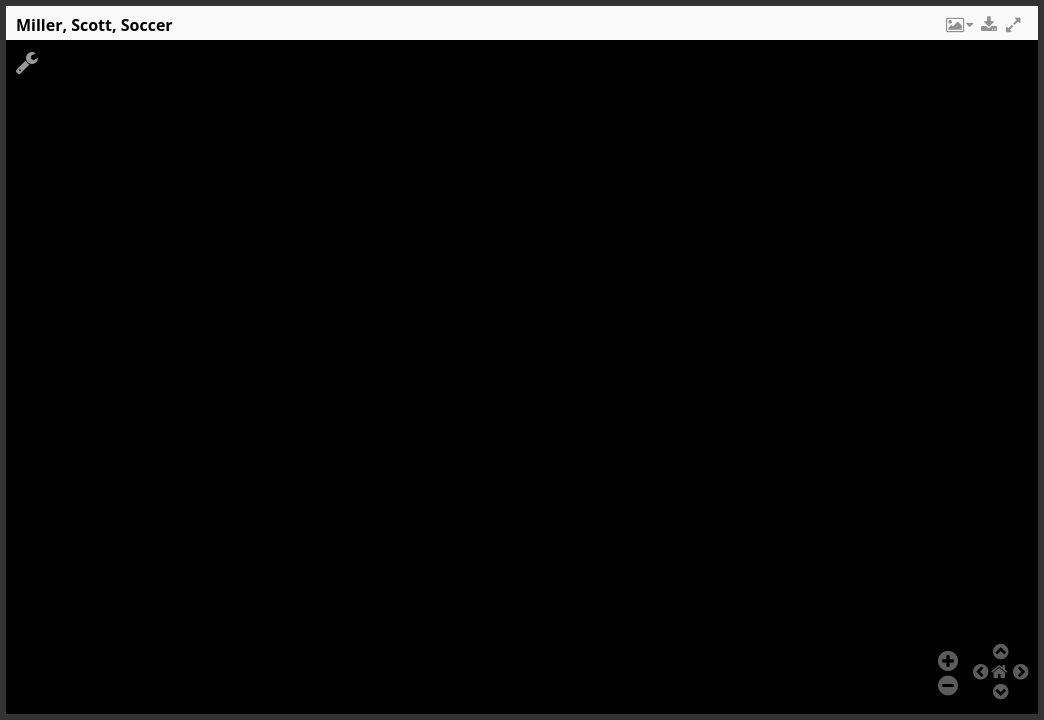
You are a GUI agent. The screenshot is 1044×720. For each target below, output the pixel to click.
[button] (958, 30)
